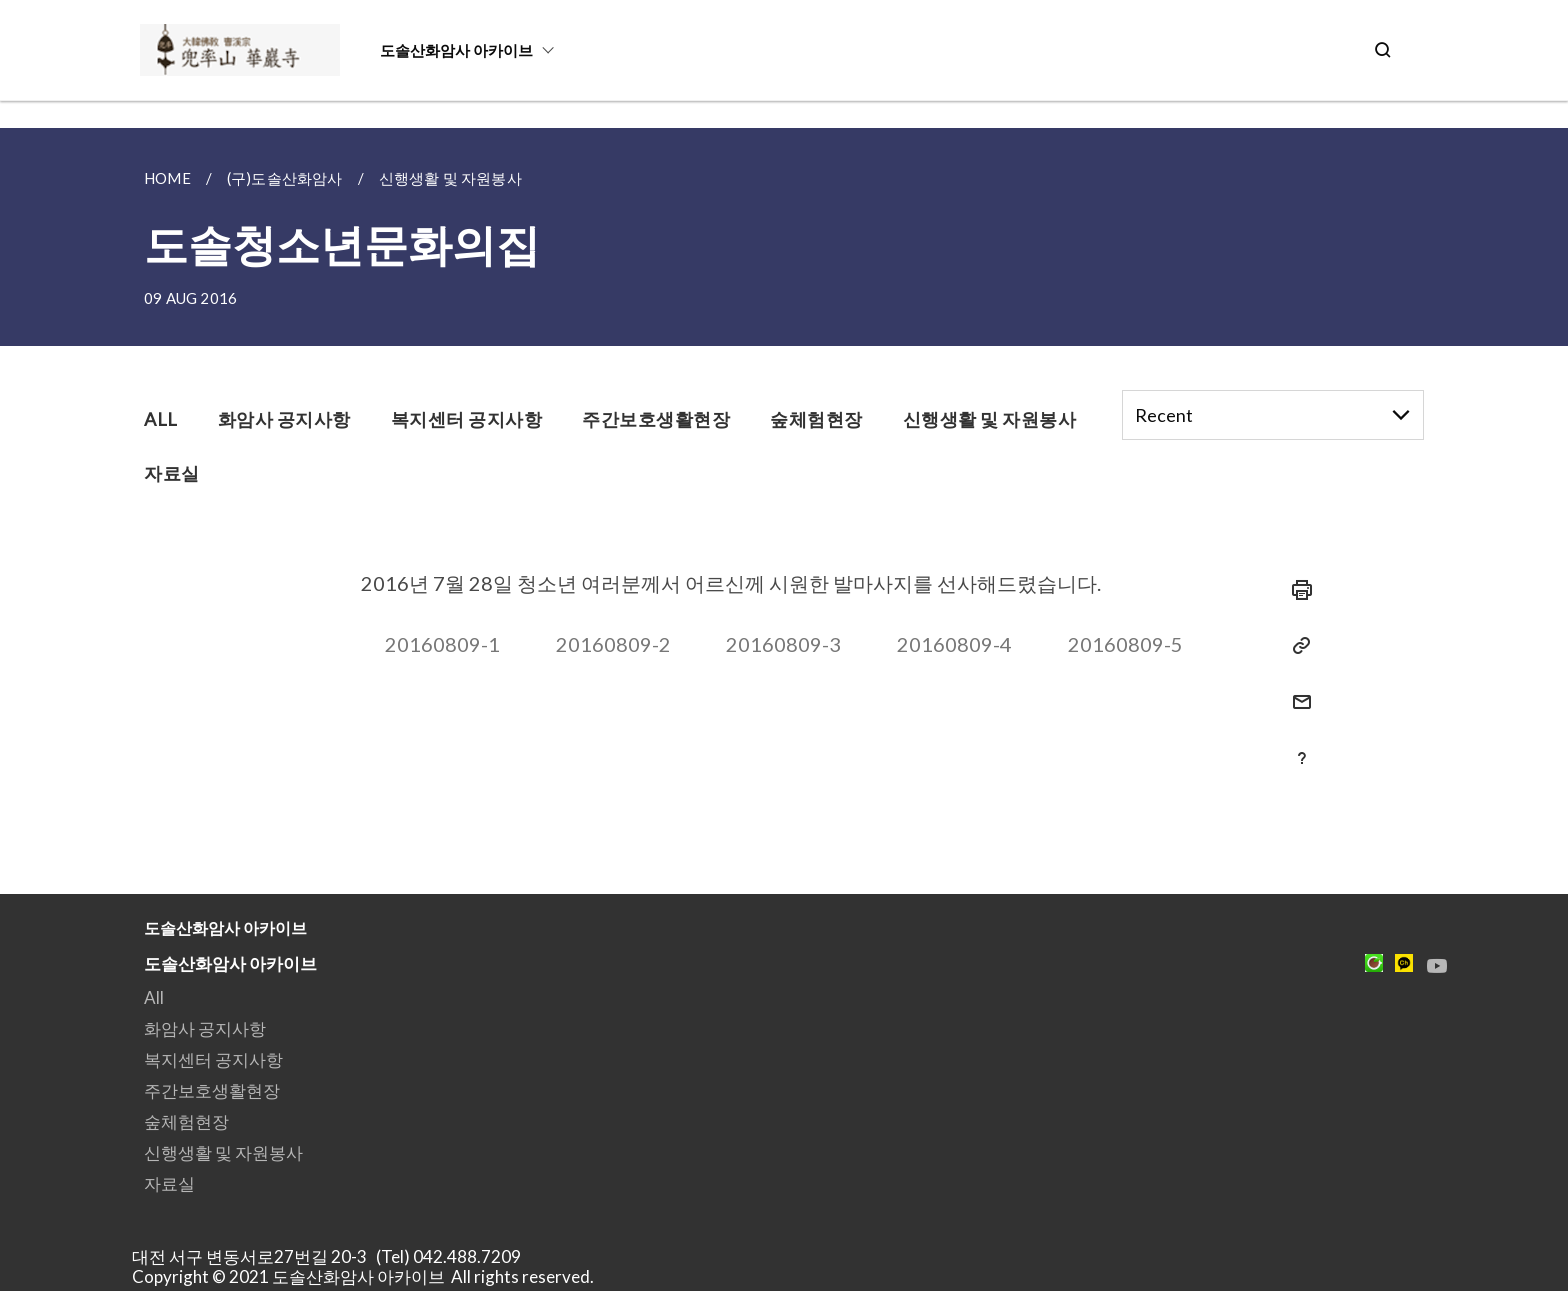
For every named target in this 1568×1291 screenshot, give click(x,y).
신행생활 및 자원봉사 (223, 1152)
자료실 (169, 1183)
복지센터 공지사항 (213, 1059)
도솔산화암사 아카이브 (456, 50)
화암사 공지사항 (205, 1028)
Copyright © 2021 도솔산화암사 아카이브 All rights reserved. (363, 1276)
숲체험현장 (186, 1121)
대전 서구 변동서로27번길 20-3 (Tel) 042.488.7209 (332, 1256)
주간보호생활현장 (212, 1090)
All (154, 997)
